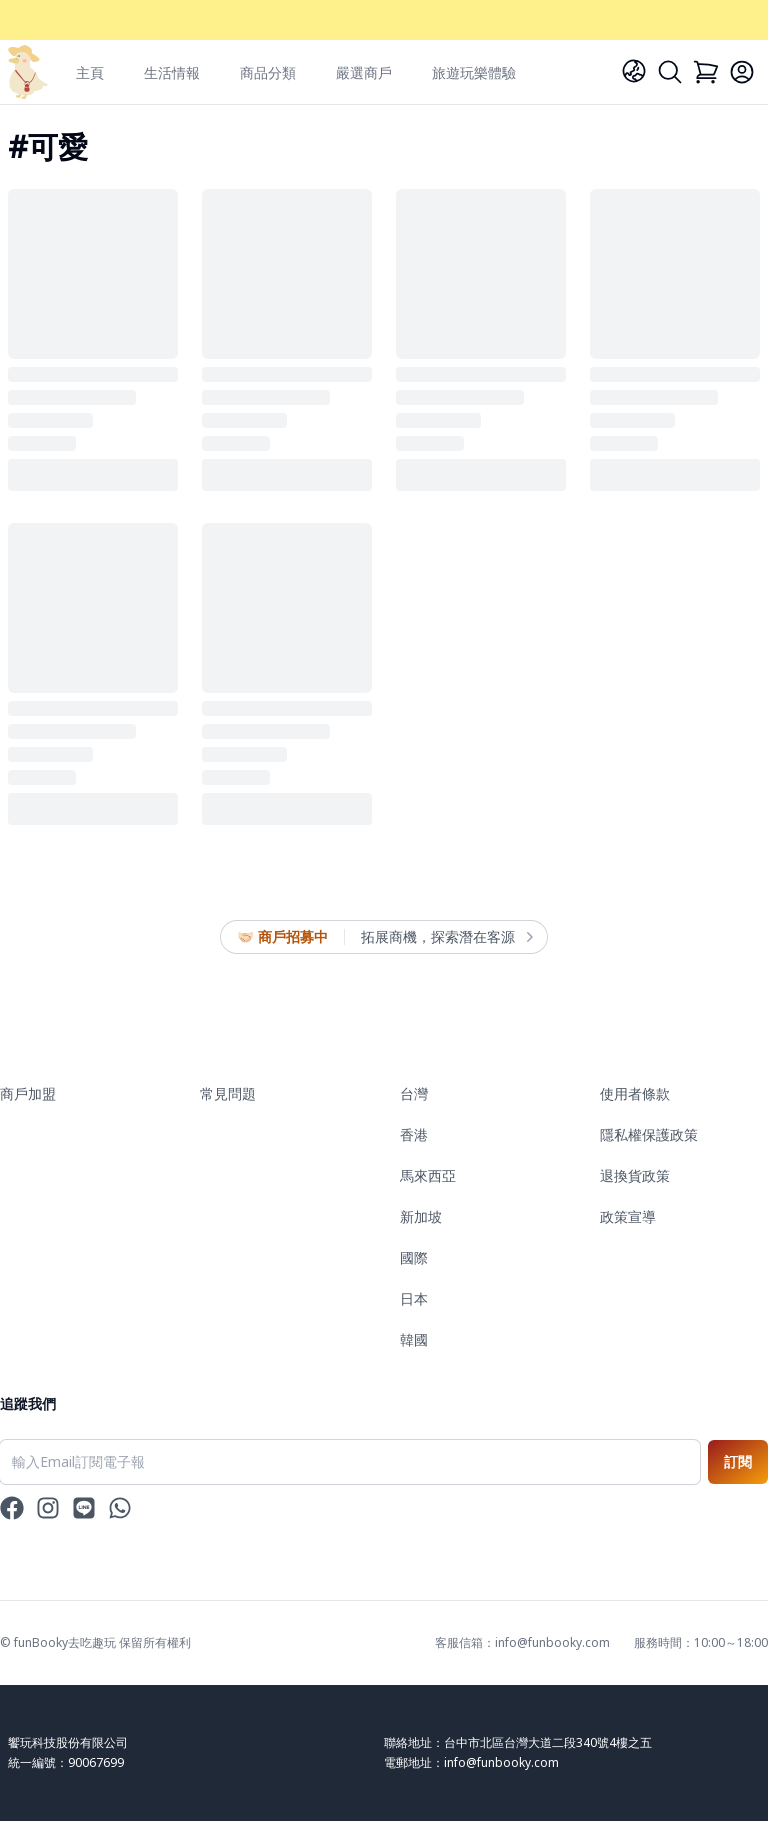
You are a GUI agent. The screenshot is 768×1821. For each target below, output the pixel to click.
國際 (414, 1257)
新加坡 (421, 1216)
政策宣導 (628, 1216)
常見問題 (228, 1093)
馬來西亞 (428, 1175)
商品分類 (268, 72)
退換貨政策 (635, 1175)
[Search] (670, 72)
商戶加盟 (28, 1093)
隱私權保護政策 (649, 1134)
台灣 (414, 1093)
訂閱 (738, 1461)
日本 (414, 1298)
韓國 (414, 1339)
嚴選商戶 (364, 72)
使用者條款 (635, 1093)
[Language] (634, 71)
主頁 (90, 72)
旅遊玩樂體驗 (474, 72)
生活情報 (172, 72)
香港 (414, 1134)
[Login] (742, 72)
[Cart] (706, 72)
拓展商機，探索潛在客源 (446, 937)
